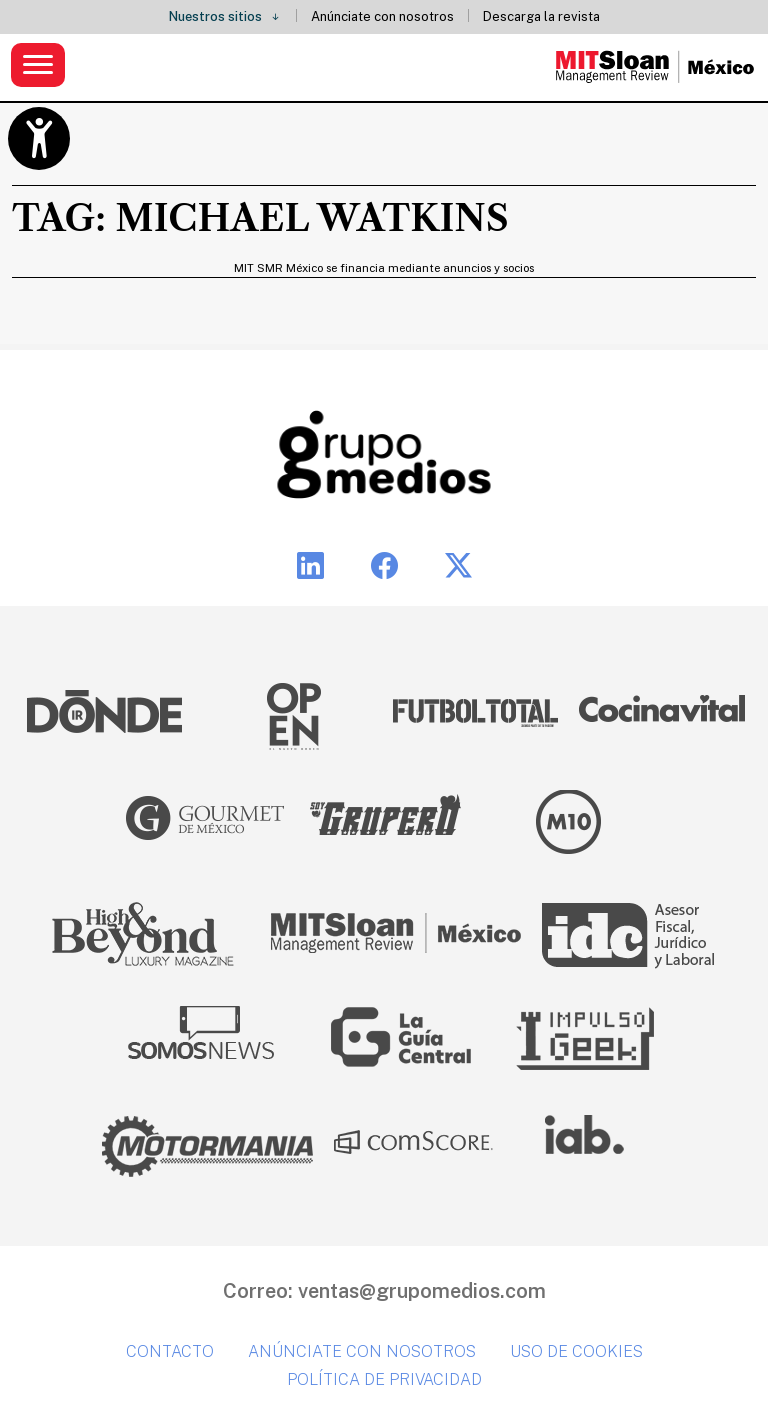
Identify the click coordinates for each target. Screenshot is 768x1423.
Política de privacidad (384, 1379)
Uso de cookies (576, 1351)
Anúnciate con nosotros (382, 16)
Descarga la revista (541, 16)
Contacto (170, 1351)
